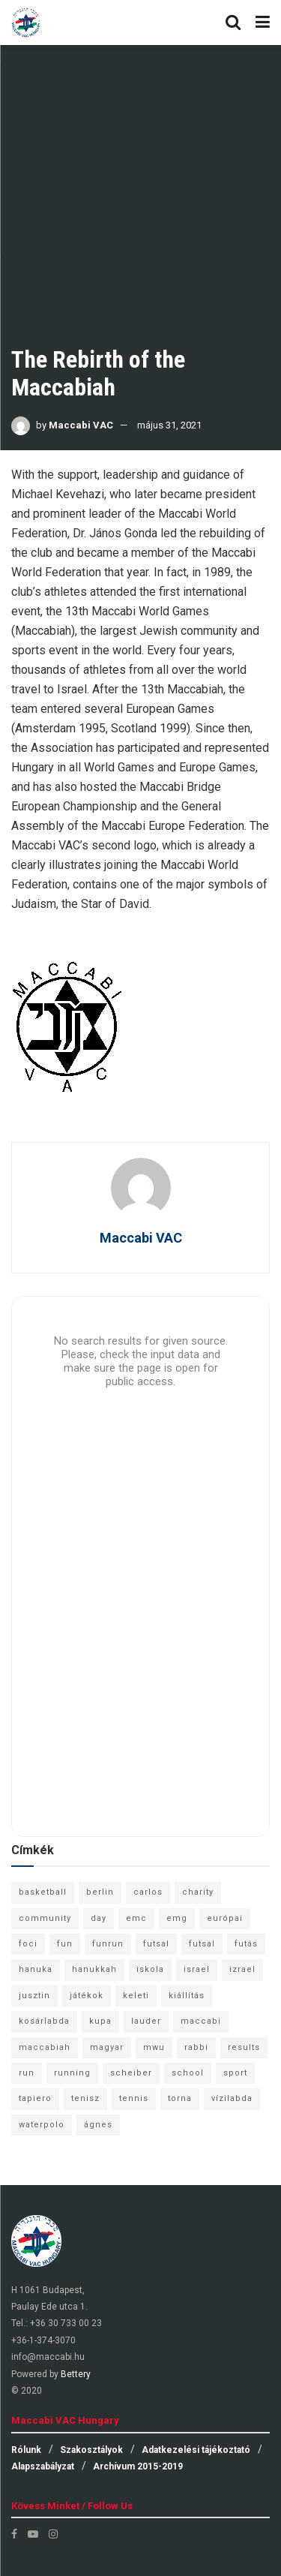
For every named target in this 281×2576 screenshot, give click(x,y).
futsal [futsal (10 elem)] (202, 1944)
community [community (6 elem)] (45, 1918)
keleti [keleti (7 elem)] (136, 1995)
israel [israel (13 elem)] (197, 1969)
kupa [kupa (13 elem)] (100, 2021)
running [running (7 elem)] (72, 2073)
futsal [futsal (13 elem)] (156, 1944)
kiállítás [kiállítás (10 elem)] (187, 1995)
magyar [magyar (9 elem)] (107, 2047)
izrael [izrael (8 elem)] (242, 1969)
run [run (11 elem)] (26, 2073)
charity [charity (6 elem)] (198, 1892)
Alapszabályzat (42, 2466)
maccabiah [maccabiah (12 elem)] (44, 2047)
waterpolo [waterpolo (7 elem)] (41, 2125)
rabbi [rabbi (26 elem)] (196, 2047)
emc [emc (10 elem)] (136, 1918)
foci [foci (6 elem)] (28, 1944)
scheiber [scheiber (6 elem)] (131, 2073)
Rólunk (26, 2450)
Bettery (76, 2374)
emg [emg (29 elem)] (176, 1918)
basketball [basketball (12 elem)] (43, 1892)
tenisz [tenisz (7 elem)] (85, 2098)
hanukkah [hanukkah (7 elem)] (94, 1969)
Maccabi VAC (81, 425)
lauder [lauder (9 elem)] (146, 2021)
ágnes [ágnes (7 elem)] (98, 2125)
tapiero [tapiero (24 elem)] (35, 2098)
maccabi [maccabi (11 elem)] (201, 2021)
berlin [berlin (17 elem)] (100, 1892)
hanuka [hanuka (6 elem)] (35, 1969)
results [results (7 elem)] (244, 2047)
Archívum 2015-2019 (138, 2466)
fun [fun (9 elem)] (65, 1944)
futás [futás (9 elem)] (246, 1944)
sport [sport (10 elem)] (235, 2073)
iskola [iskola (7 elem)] (150, 1969)
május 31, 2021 (169, 425)
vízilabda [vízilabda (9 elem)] (232, 2098)
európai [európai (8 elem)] (225, 1918)
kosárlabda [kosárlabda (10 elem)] (44, 2021)
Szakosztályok (91, 2450)
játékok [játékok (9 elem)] (86, 1995)
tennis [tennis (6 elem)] (133, 2098)
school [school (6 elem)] (188, 2073)
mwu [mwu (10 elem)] (154, 2047)
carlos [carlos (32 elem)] (148, 1892)
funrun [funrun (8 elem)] (108, 1944)
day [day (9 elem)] (98, 1918)
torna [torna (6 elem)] (180, 2098)
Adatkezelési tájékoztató (196, 2450)
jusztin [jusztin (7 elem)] (34, 1995)
